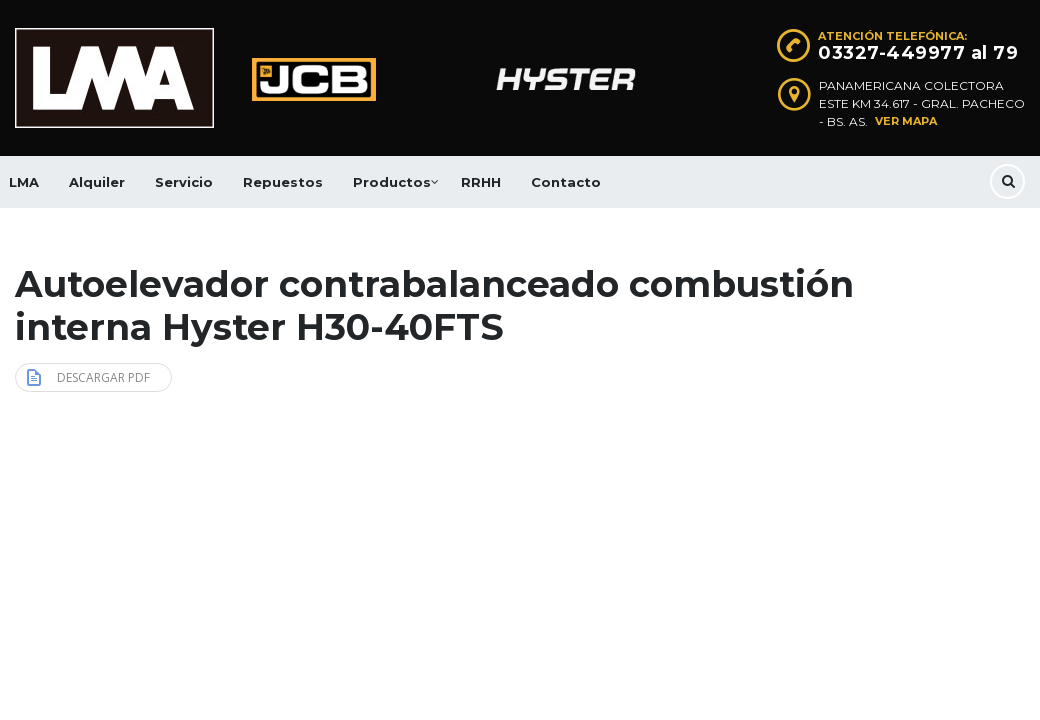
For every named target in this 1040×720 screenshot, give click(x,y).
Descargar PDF (88, 377)
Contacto (566, 182)
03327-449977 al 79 (918, 53)
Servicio (184, 182)
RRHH (481, 182)
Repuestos (283, 182)
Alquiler (97, 182)
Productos (392, 182)
